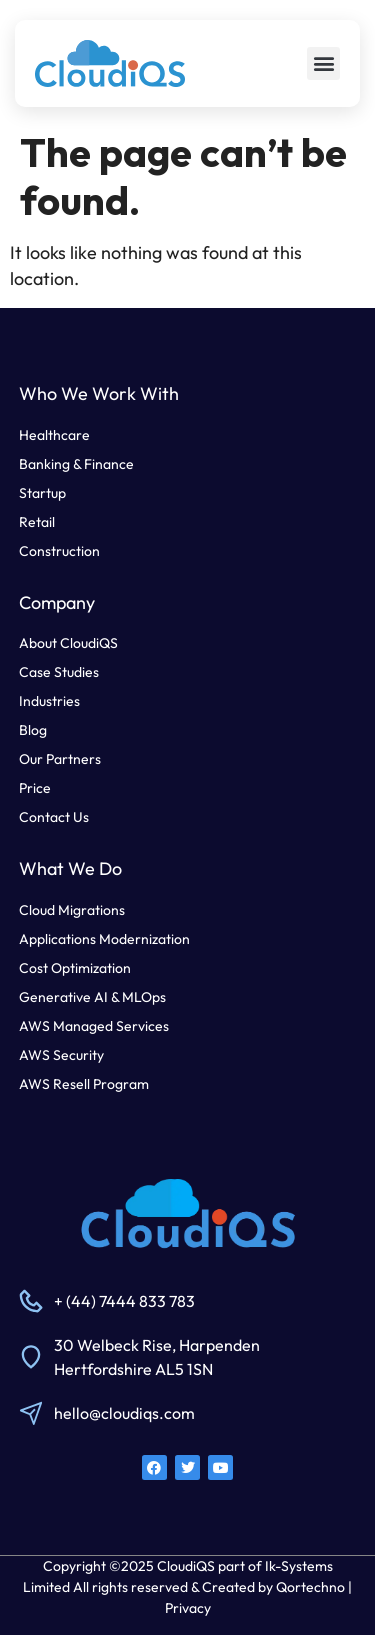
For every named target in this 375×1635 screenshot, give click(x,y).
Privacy (188, 1608)
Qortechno (310, 1587)
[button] (323, 63)
